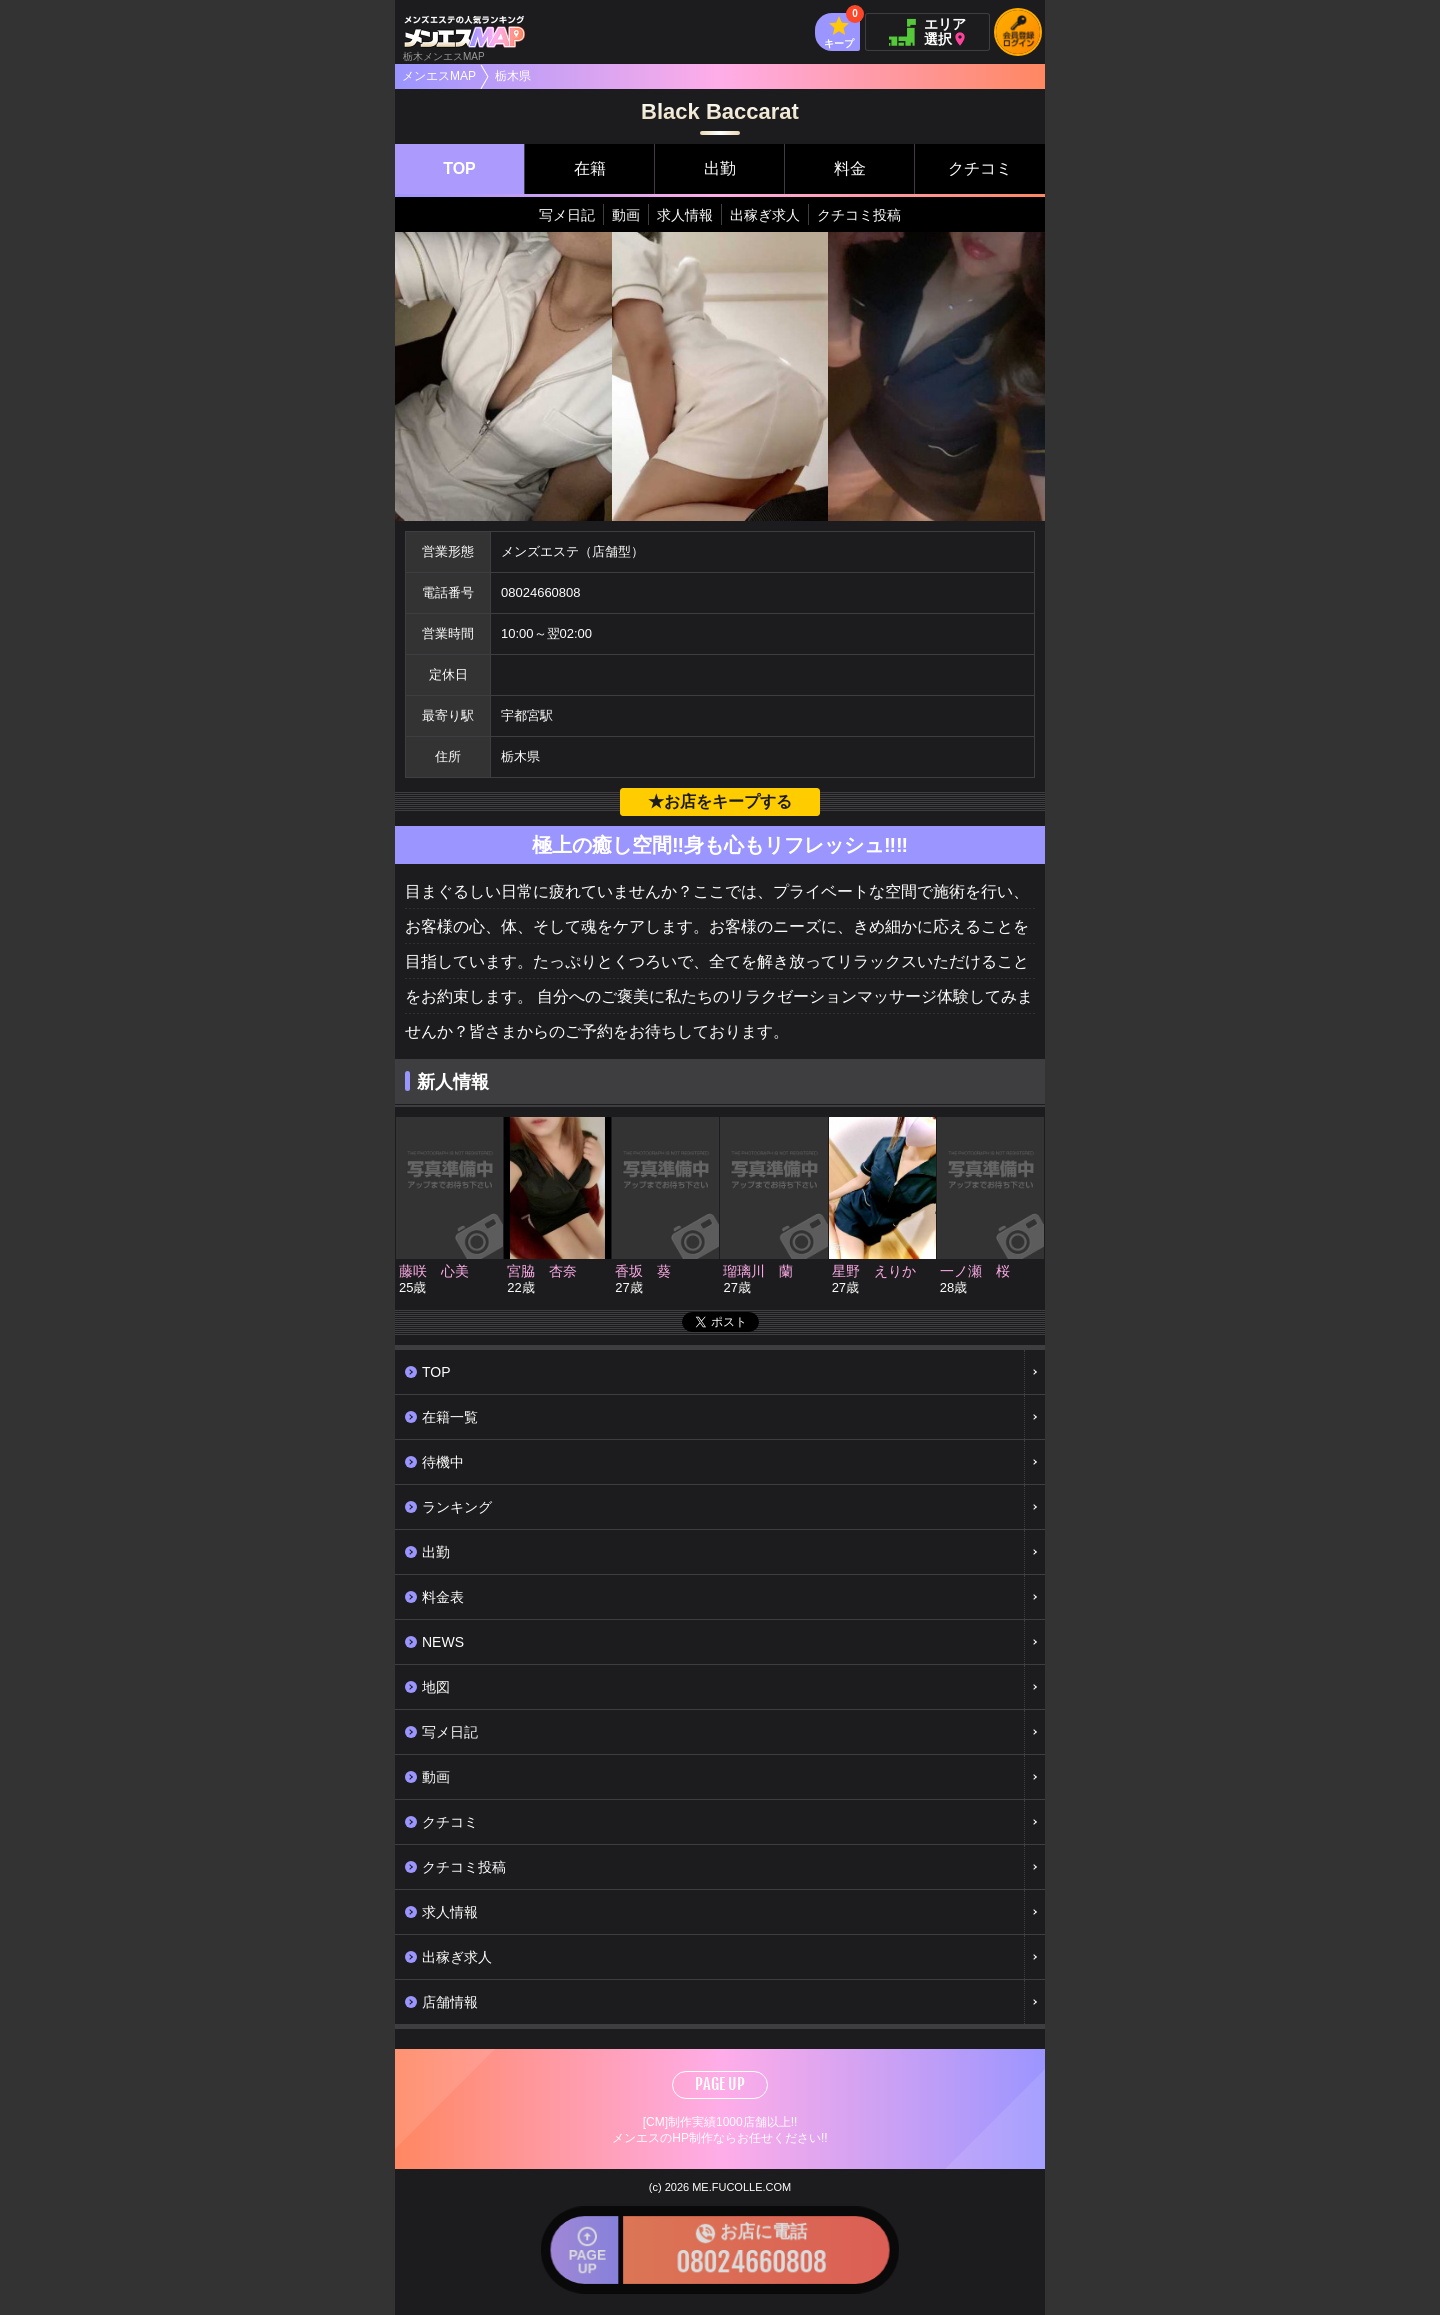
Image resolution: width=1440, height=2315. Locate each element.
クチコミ (980, 168)
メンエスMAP (439, 76)
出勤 (720, 168)
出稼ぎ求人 (765, 215)
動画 (626, 215)
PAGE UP (720, 2084)
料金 (850, 168)
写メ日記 (567, 215)
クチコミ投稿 (859, 215)
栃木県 (513, 76)
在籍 (590, 168)
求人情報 (685, 215)
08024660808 (541, 592)
